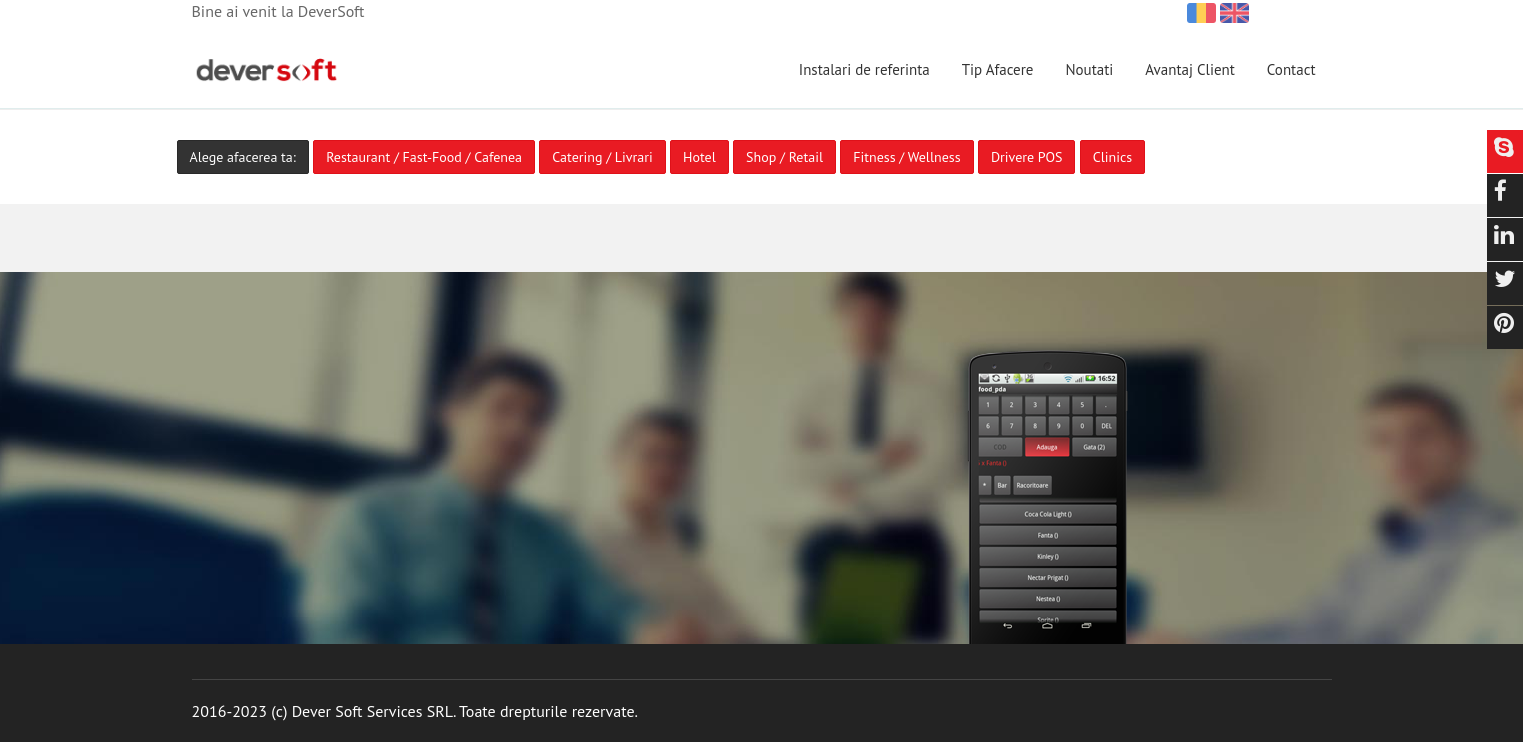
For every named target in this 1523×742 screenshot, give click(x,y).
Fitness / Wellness (906, 157)
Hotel (699, 157)
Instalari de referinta (864, 69)
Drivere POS (1027, 157)
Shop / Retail (784, 157)
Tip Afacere (998, 69)
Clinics (1112, 157)
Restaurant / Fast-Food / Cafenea (424, 157)
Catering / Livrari (602, 157)
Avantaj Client (1190, 69)
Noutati (1089, 69)
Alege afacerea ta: (243, 157)
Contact (1291, 69)
